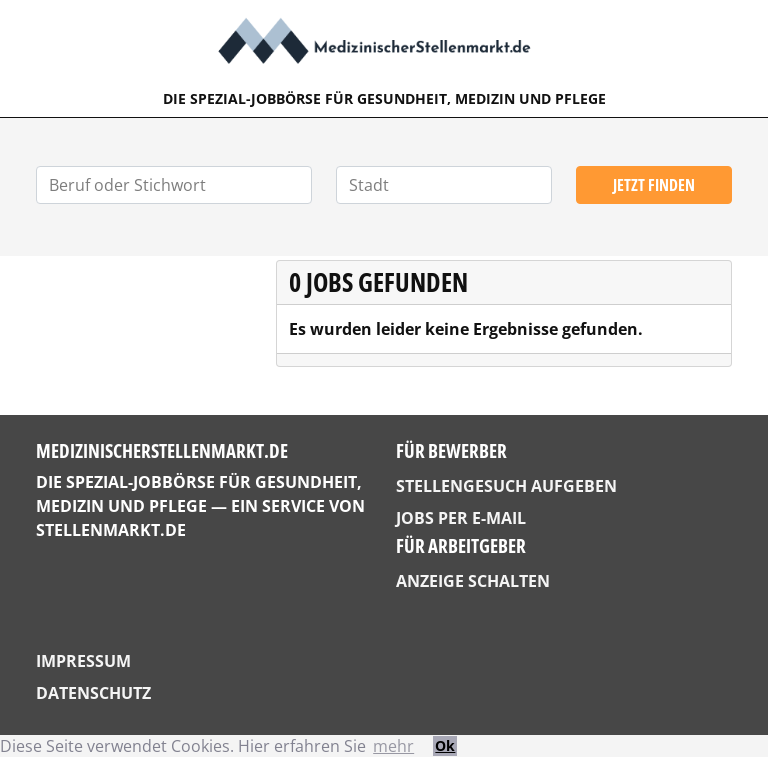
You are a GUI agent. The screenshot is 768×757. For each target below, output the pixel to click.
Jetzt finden (654, 185)
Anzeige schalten (473, 581)
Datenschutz (93, 693)
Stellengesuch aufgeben (506, 486)
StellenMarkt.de (111, 530)
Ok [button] (445, 745)
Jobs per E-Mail (461, 518)
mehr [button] (393, 746)
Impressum (83, 661)
